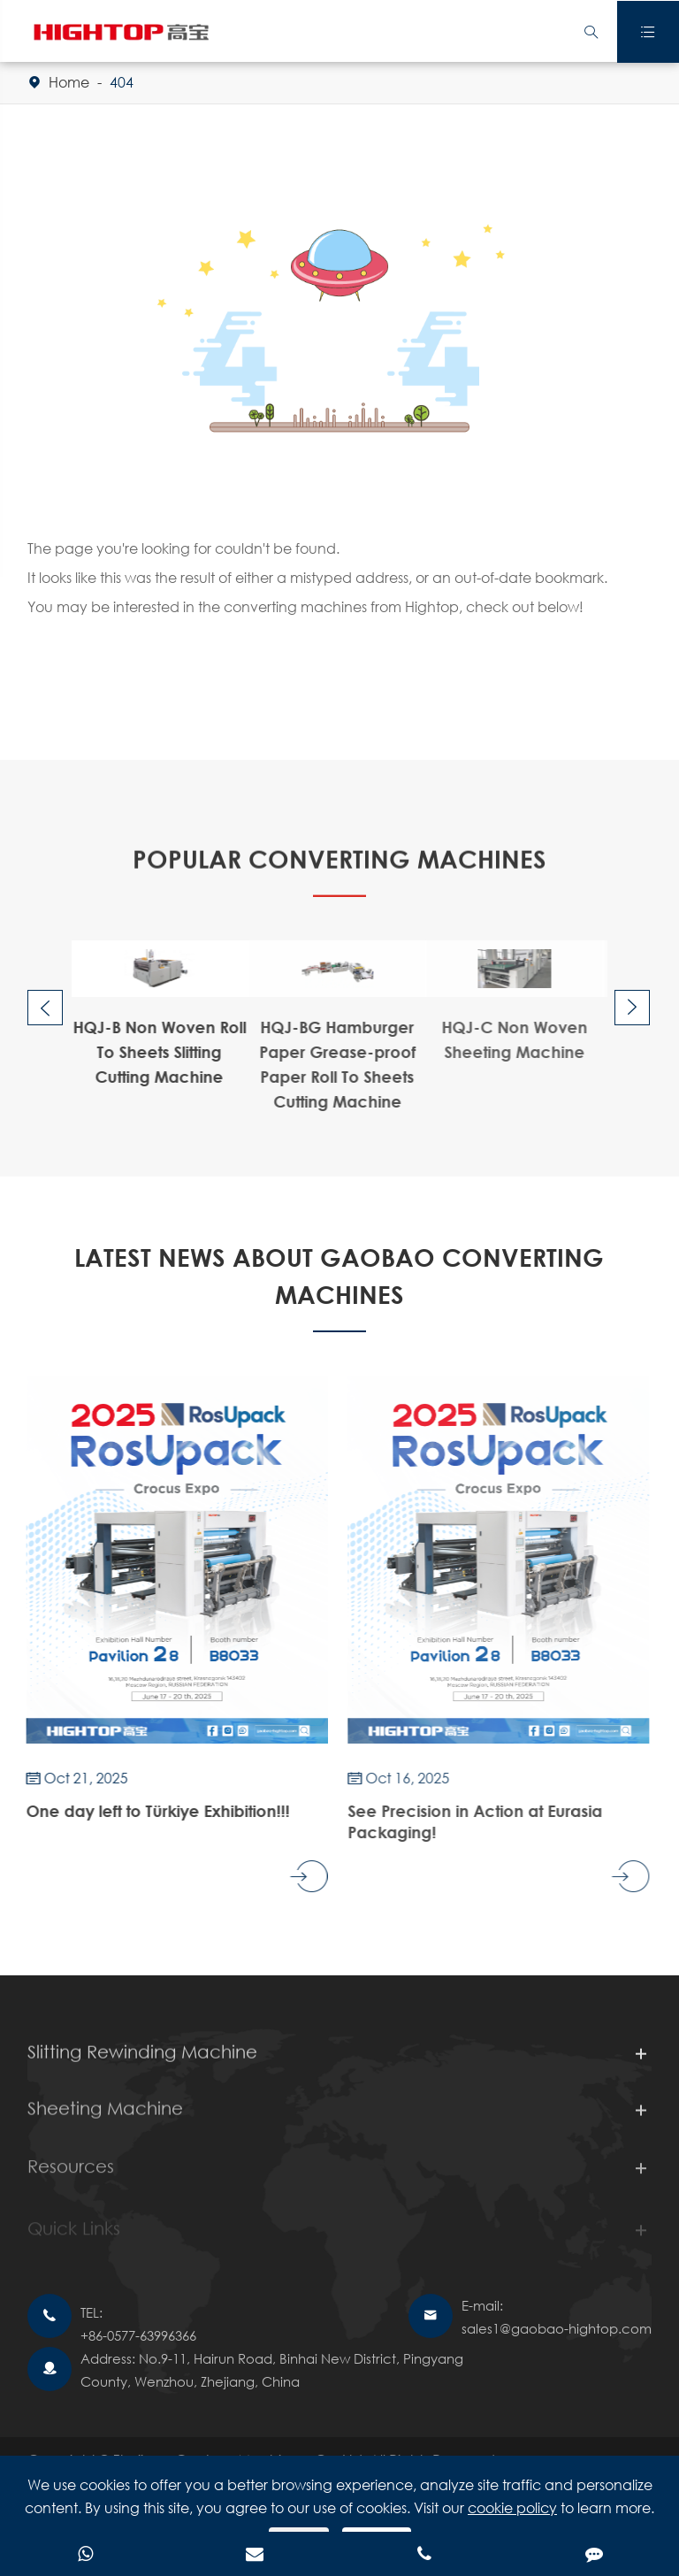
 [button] (45, 1009)
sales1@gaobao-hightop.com (557, 2328)
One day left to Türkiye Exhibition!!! (154, 1811)
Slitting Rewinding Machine (142, 2055)
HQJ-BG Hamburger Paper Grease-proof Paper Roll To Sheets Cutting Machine (333, 1064)
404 (122, 82)
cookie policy (512, 2507)
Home (69, 82)
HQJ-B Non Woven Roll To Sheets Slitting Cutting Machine (156, 1051)
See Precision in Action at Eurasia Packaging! (470, 1821)
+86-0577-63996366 (138, 2335)
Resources (70, 2174)
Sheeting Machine (105, 2114)
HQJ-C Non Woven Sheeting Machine (508, 1039)
